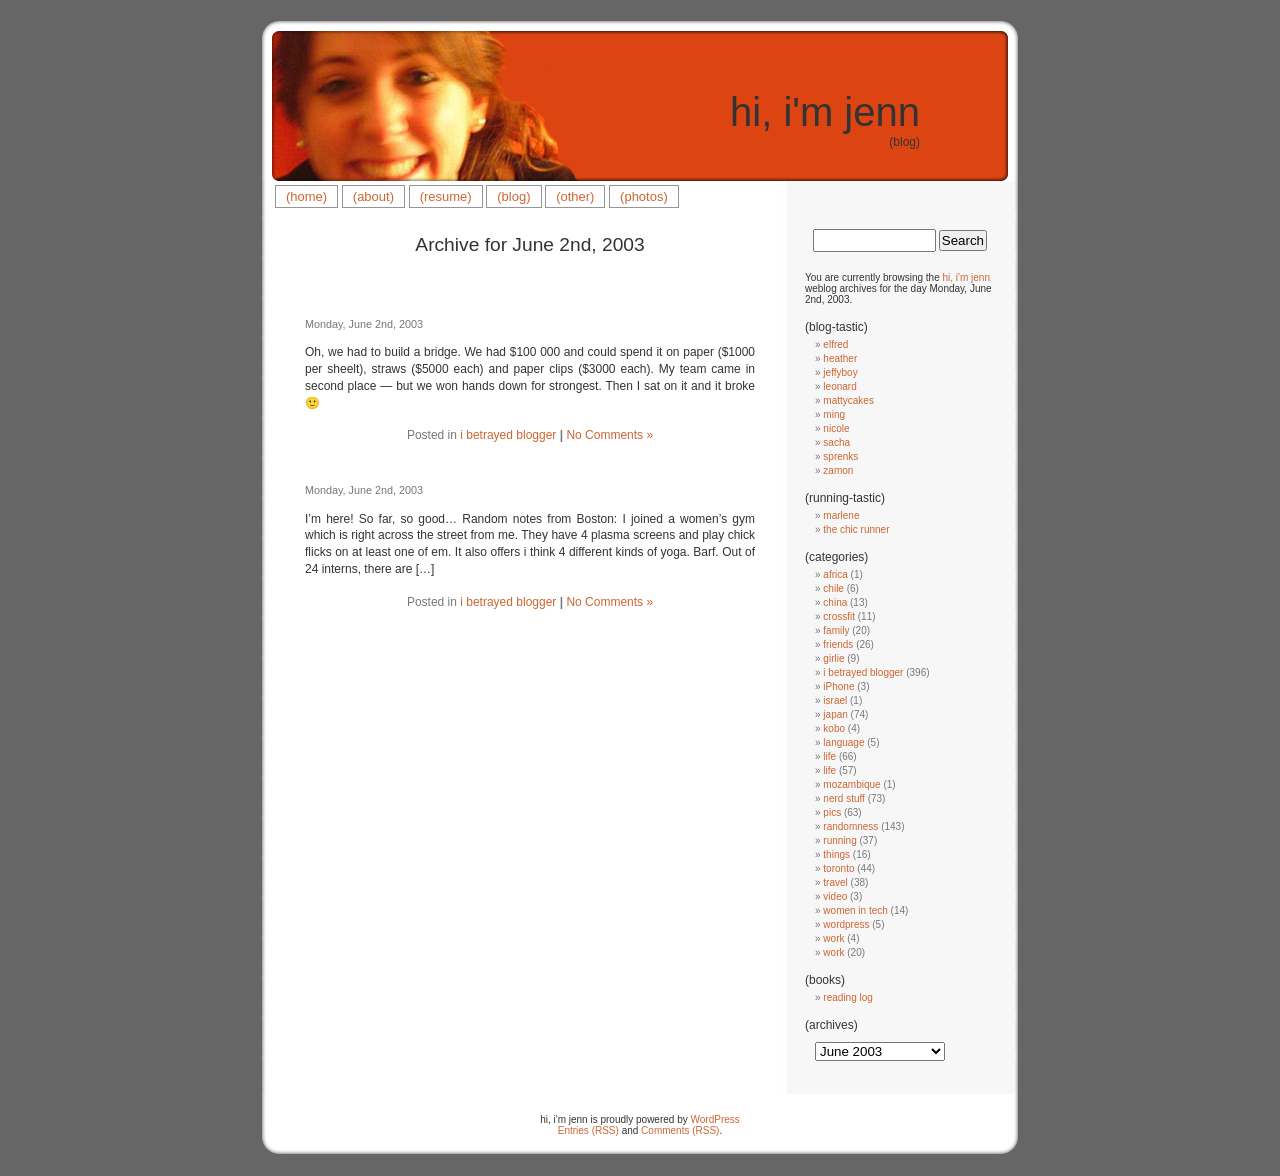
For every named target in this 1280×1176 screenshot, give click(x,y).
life (829, 756)
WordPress (715, 1119)
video (835, 896)
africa (835, 574)
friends (838, 644)
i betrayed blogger (508, 435)
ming (834, 414)
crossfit (839, 616)
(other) (575, 196)
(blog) (513, 196)
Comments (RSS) (680, 1130)
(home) (306, 196)
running (839, 840)
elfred (835, 344)
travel (835, 882)
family (836, 630)
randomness (850, 826)
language (843, 742)
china (835, 602)
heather (840, 358)
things (836, 854)
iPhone (838, 686)
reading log (847, 997)
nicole (836, 428)
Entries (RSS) (588, 1130)
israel (835, 700)
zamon (838, 470)
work (833, 938)
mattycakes (848, 400)
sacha (836, 442)
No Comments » (609, 435)
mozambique (851, 784)
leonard (839, 386)
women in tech (855, 910)
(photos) (644, 196)
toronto (838, 868)
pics (832, 812)
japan (835, 714)
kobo (834, 728)
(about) (373, 196)
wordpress (846, 924)
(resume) (446, 196)
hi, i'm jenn (825, 112)
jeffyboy (840, 372)
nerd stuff (844, 798)
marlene (841, 515)
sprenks (840, 456)
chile (833, 588)
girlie (833, 658)
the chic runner (856, 529)
